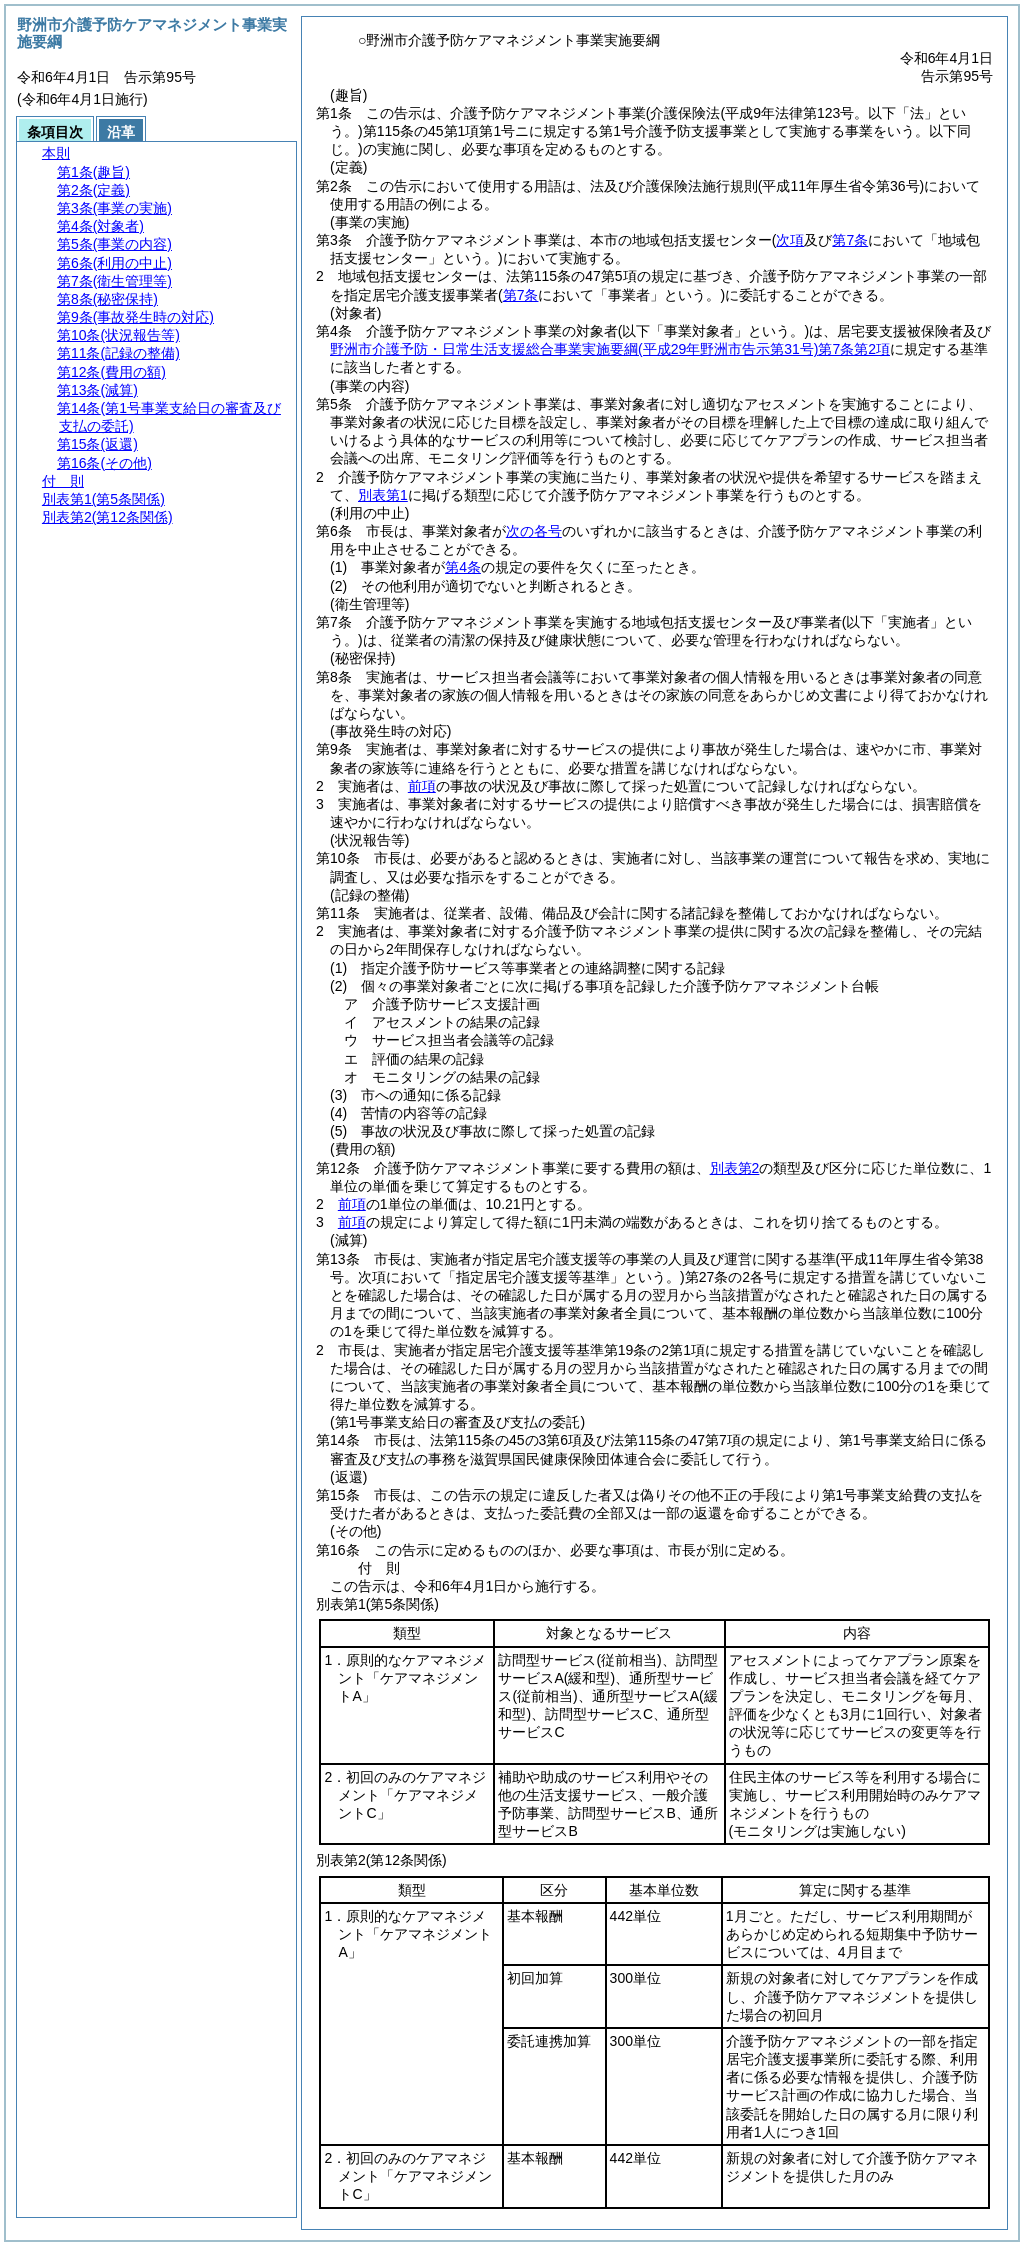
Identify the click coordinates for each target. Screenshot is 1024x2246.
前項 (422, 786)
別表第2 (735, 1168)
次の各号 (534, 531)
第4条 (463, 567)
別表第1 (383, 495)
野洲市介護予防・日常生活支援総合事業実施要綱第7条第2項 (610, 349)
